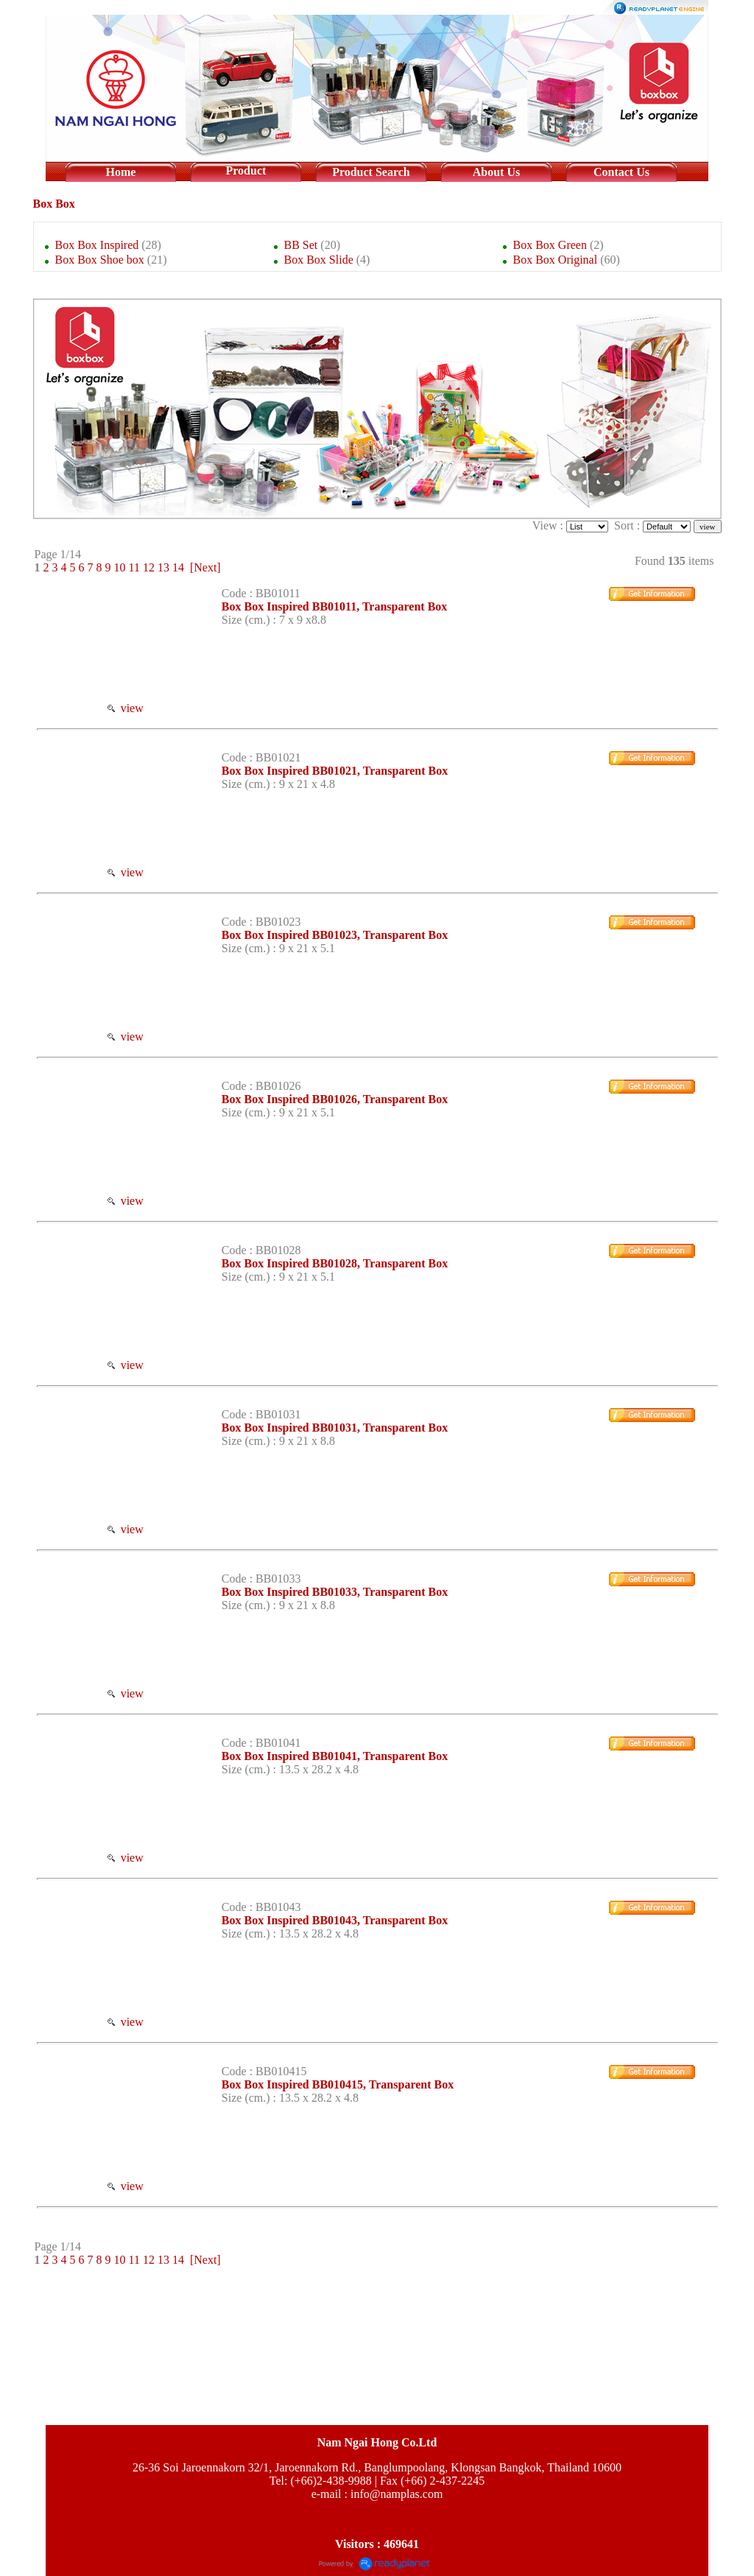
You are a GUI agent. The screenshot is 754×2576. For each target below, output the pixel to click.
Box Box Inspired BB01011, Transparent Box (334, 606)
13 (163, 567)
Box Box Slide (318, 259)
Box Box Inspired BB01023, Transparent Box (335, 935)
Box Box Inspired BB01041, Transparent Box (335, 1756)
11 (134, 567)
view (126, 708)
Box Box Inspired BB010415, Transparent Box (338, 2084)
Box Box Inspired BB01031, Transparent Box (335, 1427)
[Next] (205, 567)
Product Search (371, 172)
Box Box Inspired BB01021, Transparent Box (335, 770)
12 (149, 567)
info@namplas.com (396, 2494)
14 (178, 567)
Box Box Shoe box (99, 259)
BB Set (301, 245)
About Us (496, 172)
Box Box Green (550, 245)
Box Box (54, 203)
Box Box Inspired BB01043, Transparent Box (335, 1920)
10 (120, 567)
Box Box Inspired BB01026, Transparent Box (335, 1099)
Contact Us (621, 172)
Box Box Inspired (97, 245)
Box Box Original (555, 259)
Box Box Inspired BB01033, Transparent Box (335, 1592)
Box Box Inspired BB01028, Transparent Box (335, 1263)
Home (121, 172)
